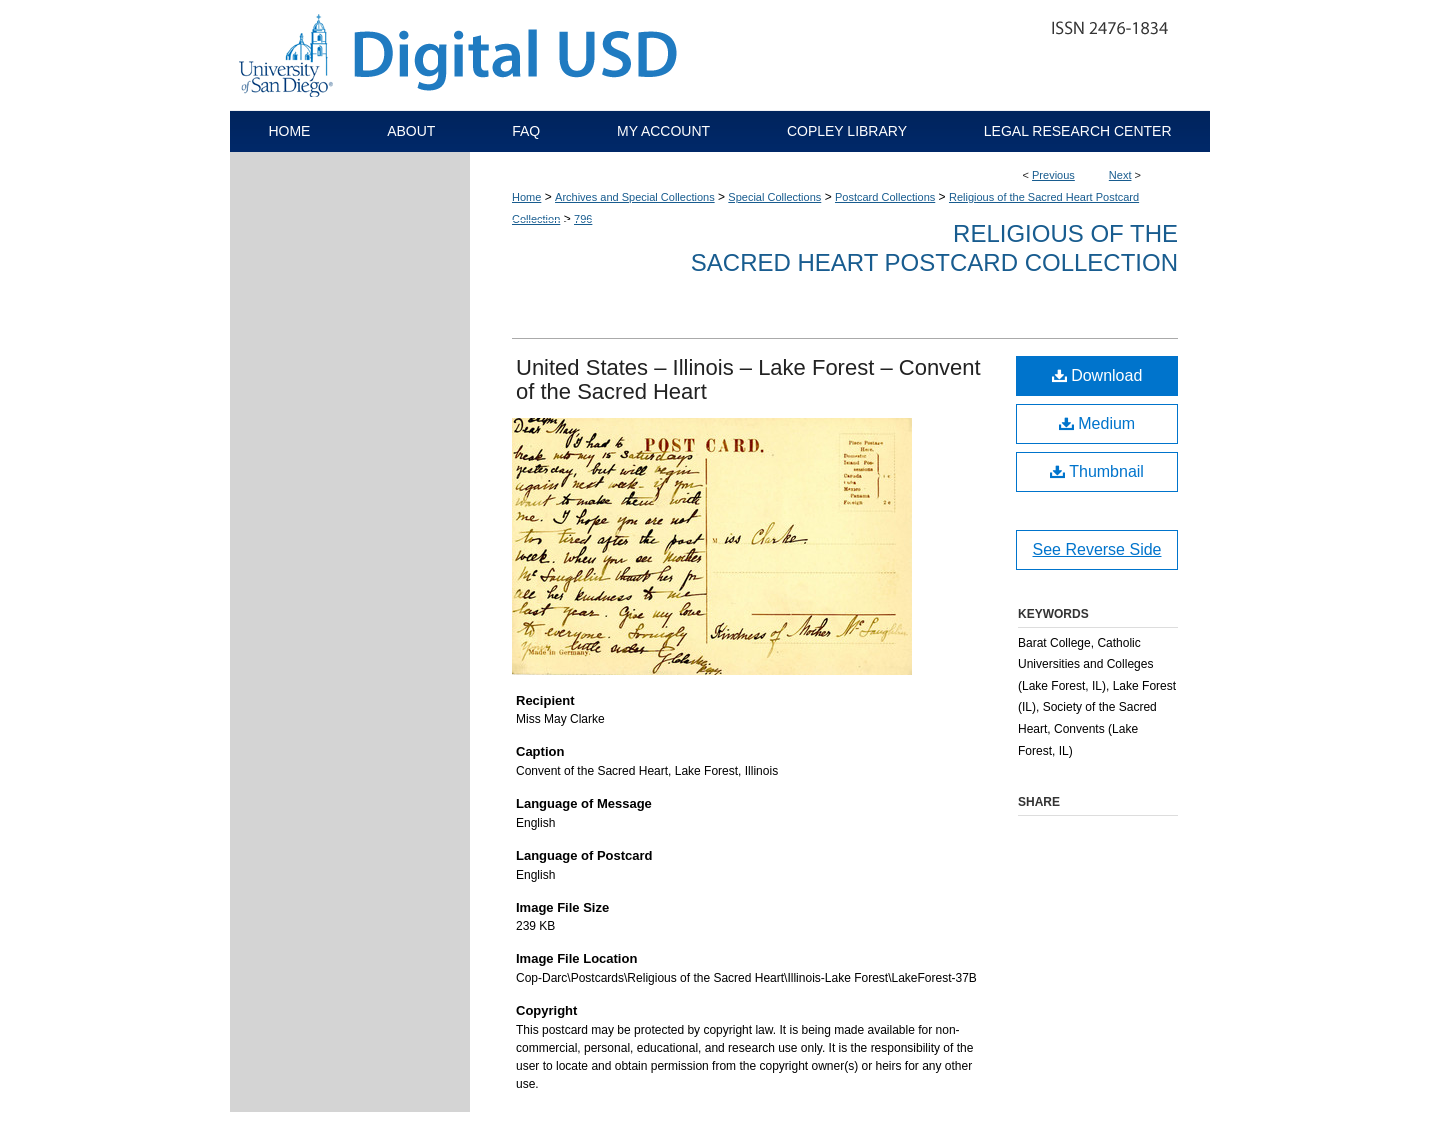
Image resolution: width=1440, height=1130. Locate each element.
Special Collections (774, 197)
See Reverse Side (1097, 549)
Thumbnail (1097, 471)
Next (1120, 175)
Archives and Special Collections (635, 197)
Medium (1097, 423)
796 (583, 219)
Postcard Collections (885, 197)
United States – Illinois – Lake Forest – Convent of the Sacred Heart (748, 379)
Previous (1053, 175)
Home (526, 197)
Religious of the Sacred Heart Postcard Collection (934, 248)
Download (1097, 375)
